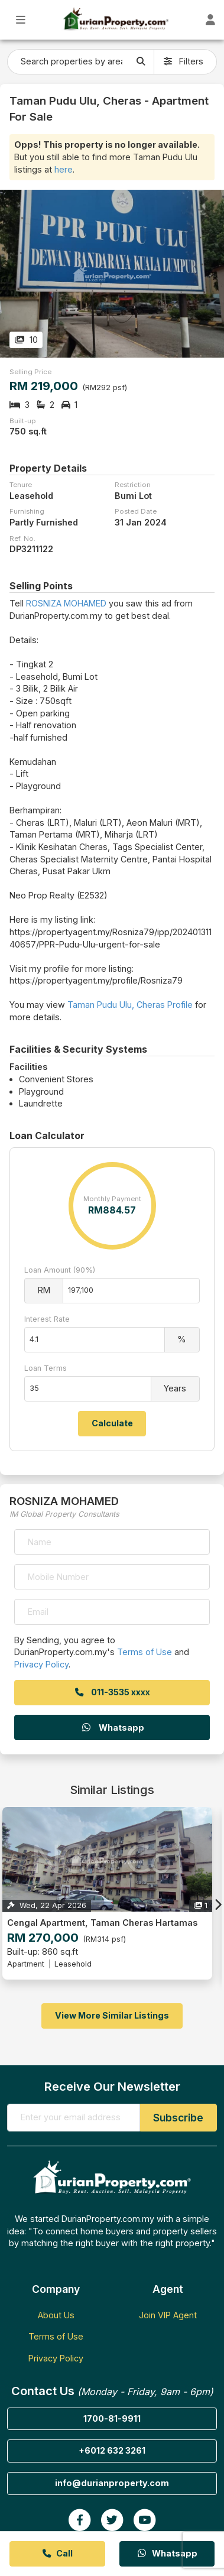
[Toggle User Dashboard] (210, 20)
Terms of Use (144, 1652)
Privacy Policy (41, 1664)
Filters (183, 61)
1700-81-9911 (112, 2418)
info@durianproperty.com (112, 2483)
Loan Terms (45, 1368)
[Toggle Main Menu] (21, 20)
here (63, 169)
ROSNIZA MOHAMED (66, 603)
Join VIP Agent (168, 2315)
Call (57, 2553)
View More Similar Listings (112, 2015)
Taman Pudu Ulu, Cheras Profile (130, 1005)
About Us (56, 2315)
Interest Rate (47, 1319)
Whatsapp (112, 1727)
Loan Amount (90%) (59, 1270)
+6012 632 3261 (112, 2450)
